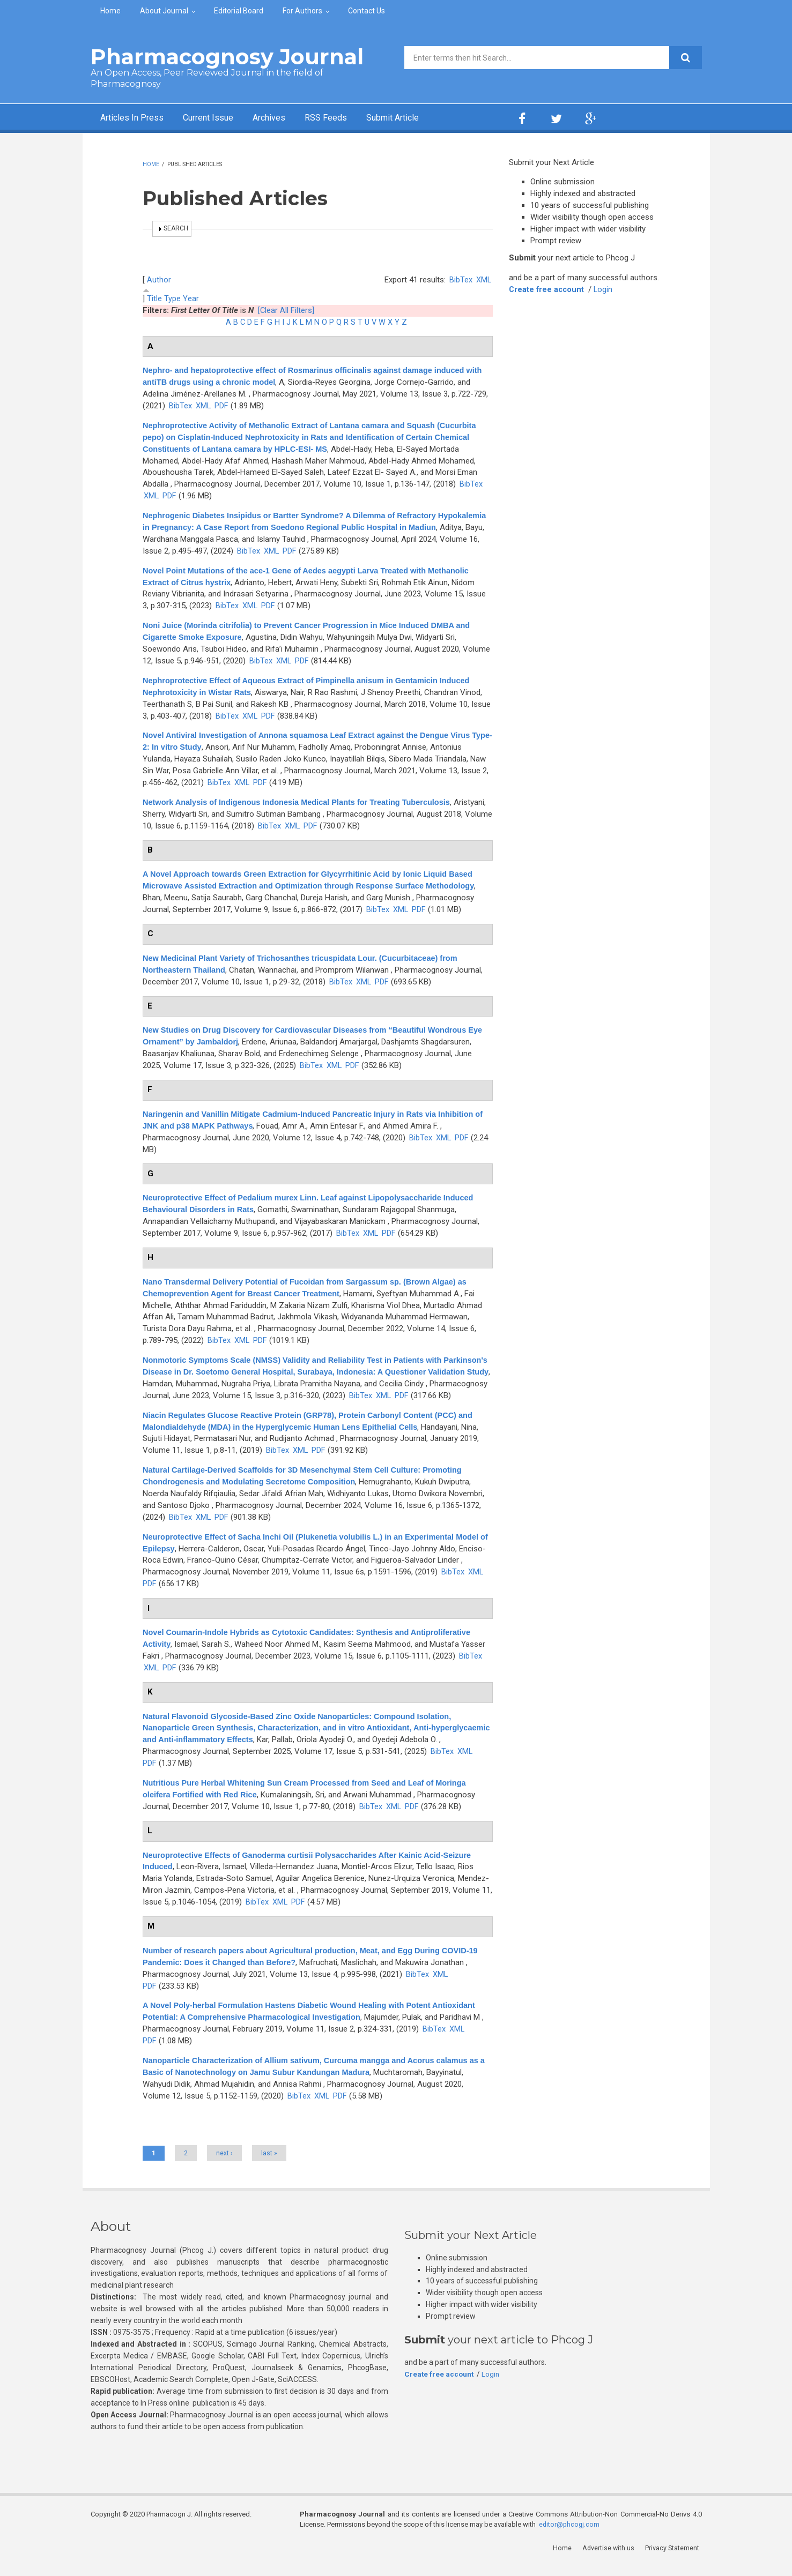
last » (269, 2164)
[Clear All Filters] (286, 310)
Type (172, 298)
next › (224, 2164)
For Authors (302, 10)
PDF (239, 405)
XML (483, 280)
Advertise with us (611, 2559)
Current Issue (219, 118)
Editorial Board (238, 10)
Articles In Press (135, 118)
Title (154, 298)
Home (110, 10)
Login (605, 289)
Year (191, 298)
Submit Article (420, 118)
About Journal (164, 10)
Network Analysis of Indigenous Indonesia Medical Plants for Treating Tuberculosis (302, 802)
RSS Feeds (347, 118)
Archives (286, 118)
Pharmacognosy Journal (227, 56)
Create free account (547, 289)
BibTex (460, 280)
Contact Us (366, 10)
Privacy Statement (674, 2559)
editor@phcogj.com (570, 2536)
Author (159, 280)
